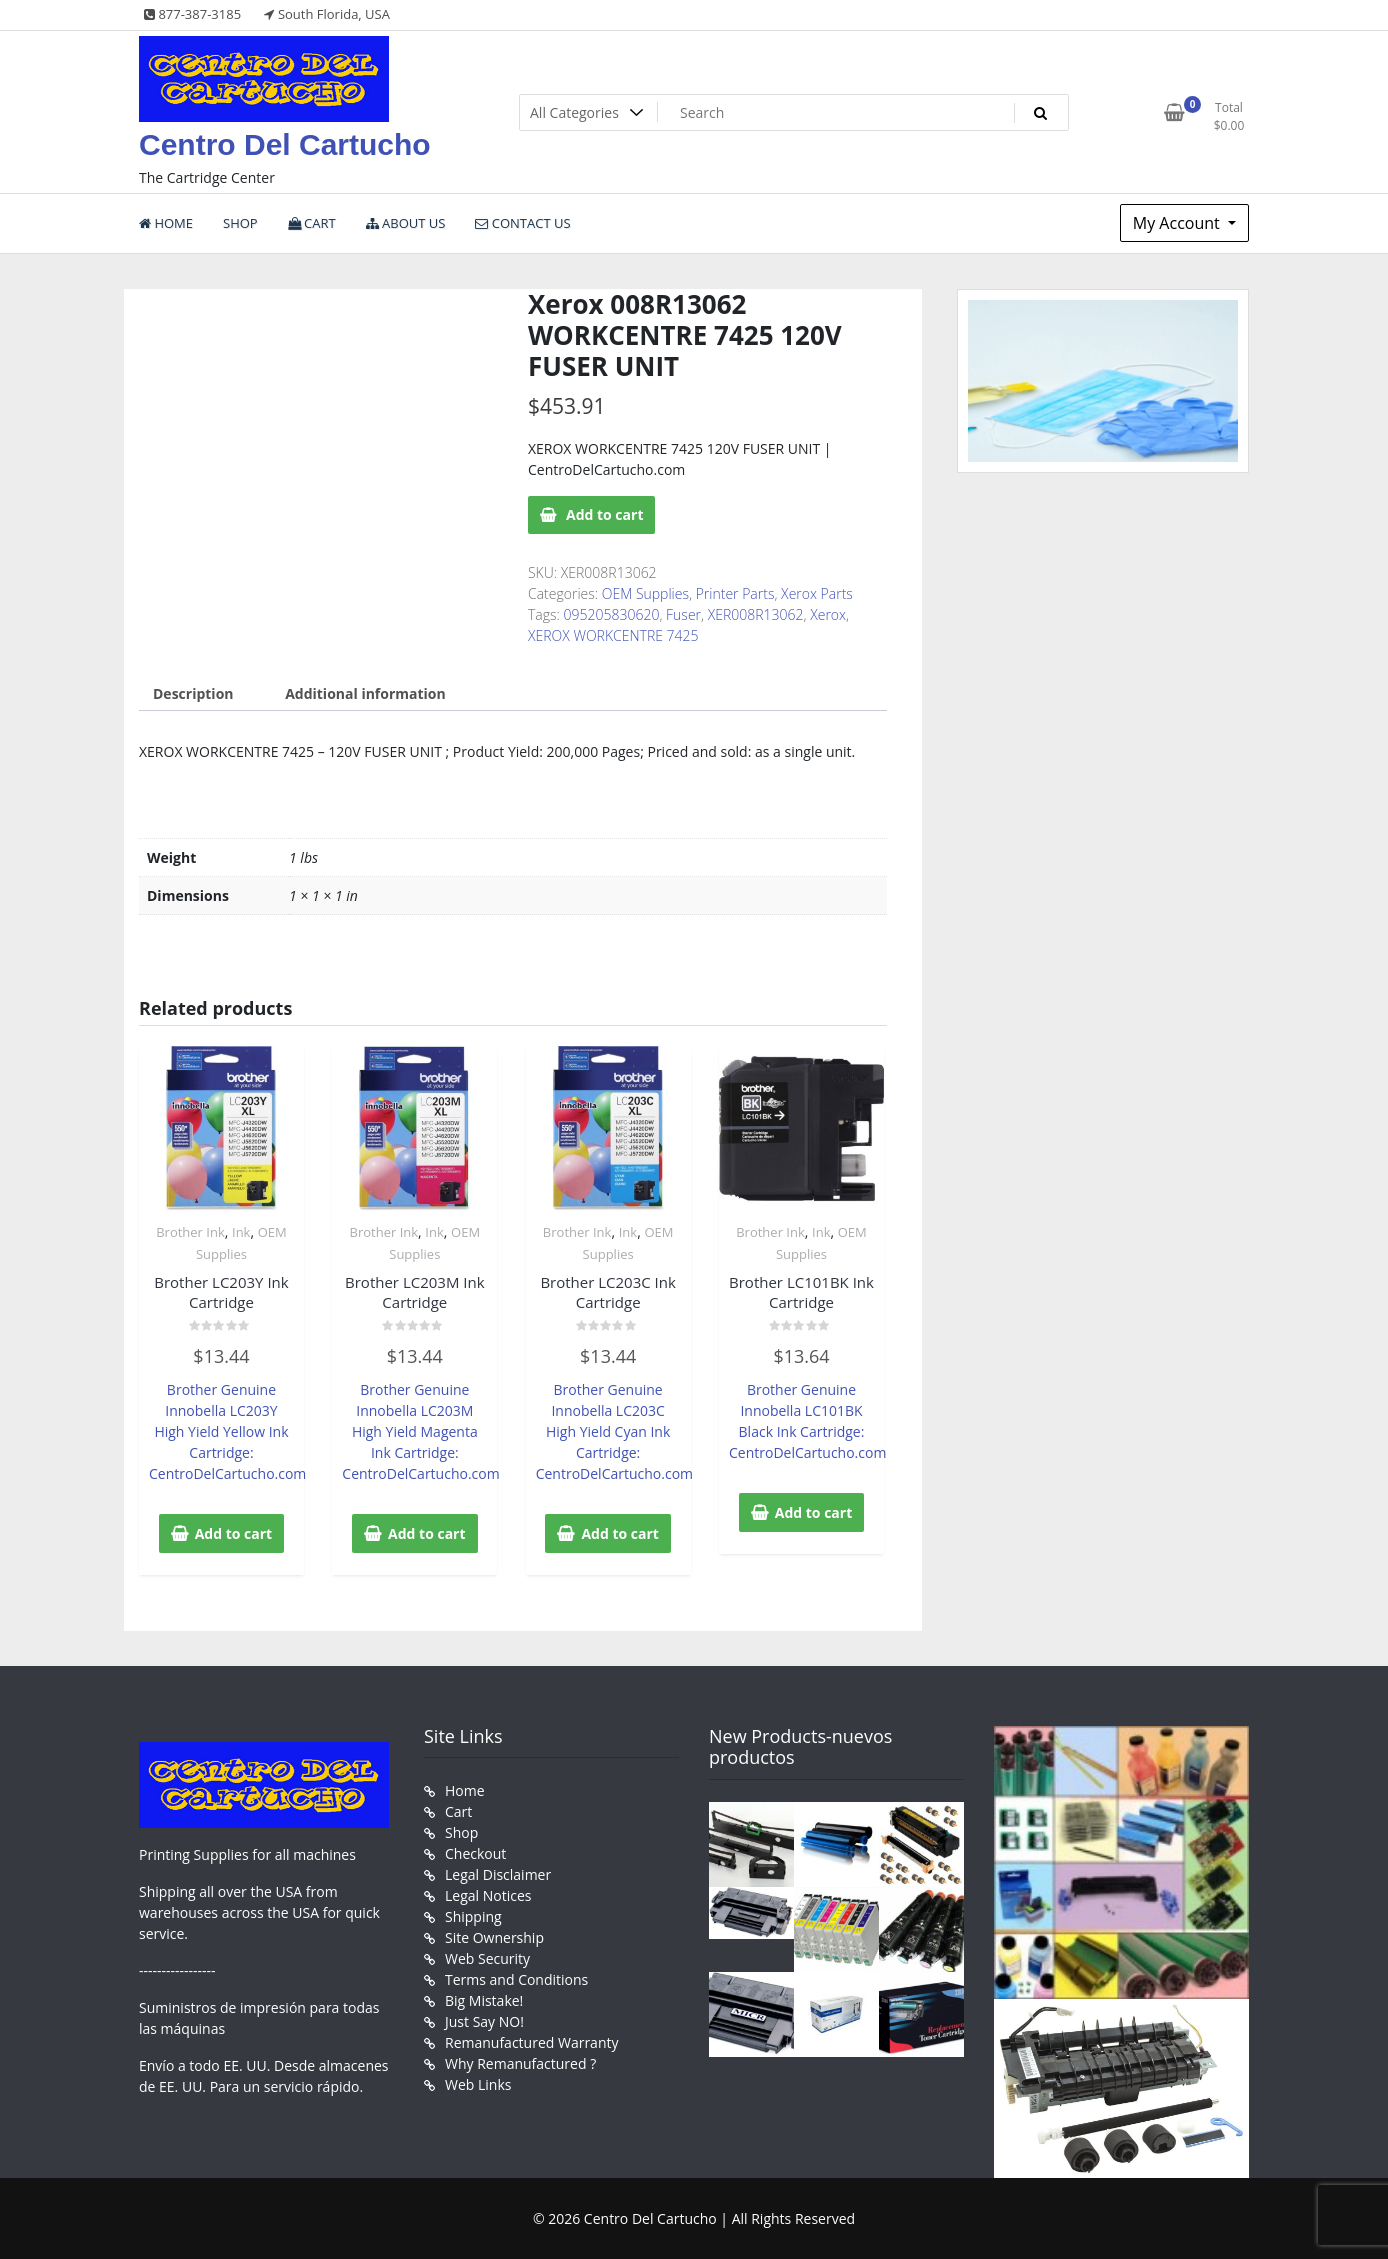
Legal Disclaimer (498, 1874)
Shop (461, 1832)
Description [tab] (193, 693)
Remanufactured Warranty (532, 2042)
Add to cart (605, 514)
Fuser (683, 614)
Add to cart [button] (234, 1533)
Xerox (828, 614)
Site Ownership (494, 1937)
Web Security (487, 1958)
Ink (241, 1232)
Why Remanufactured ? (520, 2063)
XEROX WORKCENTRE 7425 (613, 635)
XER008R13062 (756, 614)
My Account (1178, 223)
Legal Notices (488, 1895)
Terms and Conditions (516, 1979)
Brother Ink (190, 1232)
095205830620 (612, 614)
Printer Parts (735, 593)
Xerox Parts (817, 593)
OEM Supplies (645, 593)
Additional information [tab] (365, 693)
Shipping (473, 1916)
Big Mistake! (484, 2000)
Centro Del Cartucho (285, 144)
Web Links (478, 2084)
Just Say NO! (484, 2021)
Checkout (475, 1853)
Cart (458, 1811)
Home (465, 1790)
